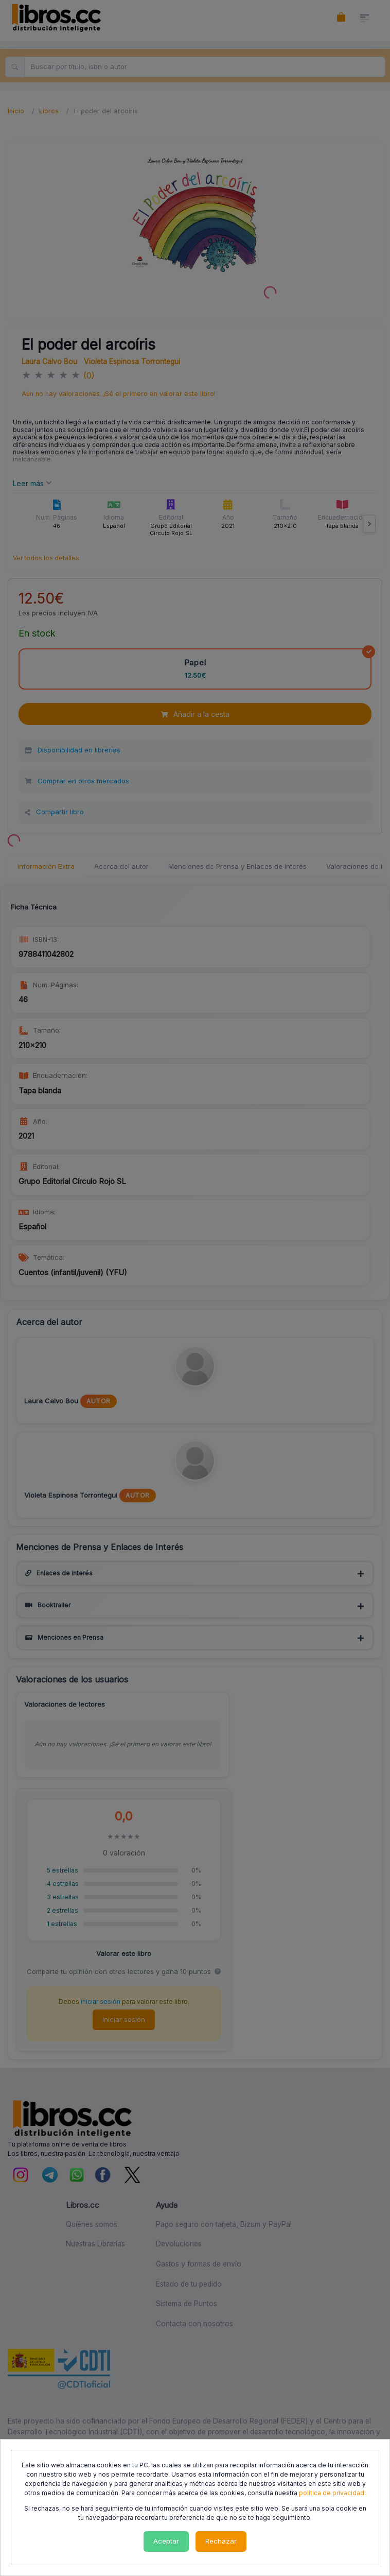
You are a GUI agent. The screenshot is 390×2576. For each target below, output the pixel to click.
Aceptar (166, 2541)
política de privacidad (331, 2493)
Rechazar (221, 2541)
